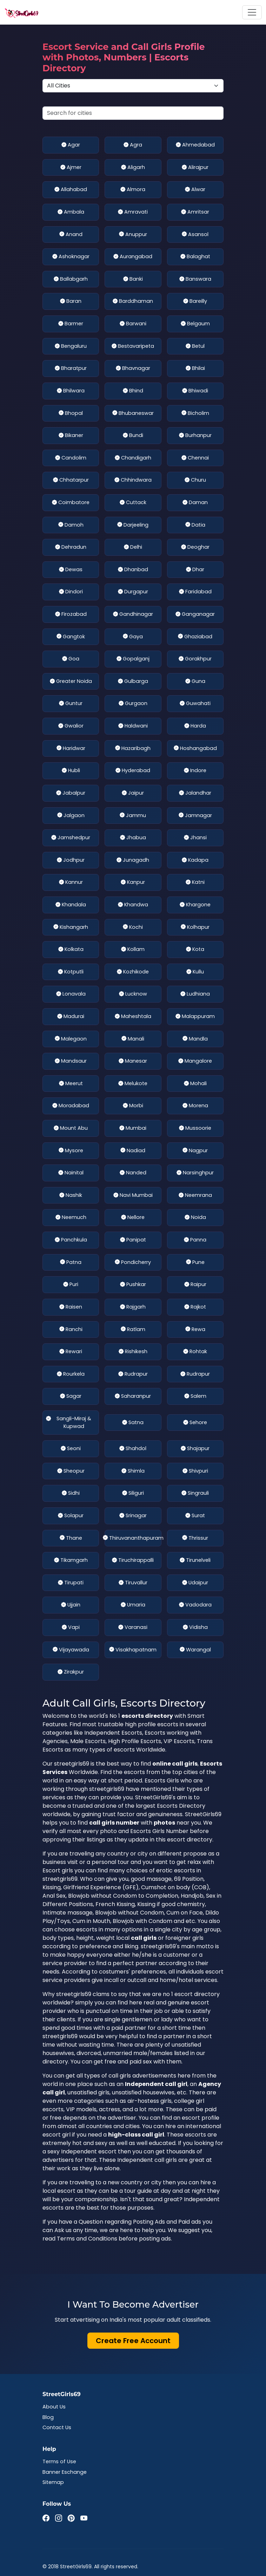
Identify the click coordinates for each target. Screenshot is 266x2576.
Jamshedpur (70, 838)
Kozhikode (133, 972)
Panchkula (71, 1240)
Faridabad (195, 592)
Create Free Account (133, 2341)
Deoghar (195, 547)
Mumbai (132, 1128)
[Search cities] (133, 113)
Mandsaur (71, 1061)
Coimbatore (70, 503)
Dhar (195, 570)
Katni (195, 882)
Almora (132, 190)
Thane (71, 1538)
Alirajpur (195, 167)
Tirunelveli (195, 1560)
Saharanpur (133, 1396)
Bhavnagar (133, 368)
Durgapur (133, 592)
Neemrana (195, 1195)
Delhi (133, 547)
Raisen (70, 1307)
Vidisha (195, 1627)
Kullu (195, 972)
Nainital (71, 1173)
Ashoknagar (70, 257)
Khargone (195, 905)
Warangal (195, 1650)
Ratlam (133, 1329)
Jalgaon (71, 816)
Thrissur (195, 1538)
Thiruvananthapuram (133, 1538)
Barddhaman (133, 301)
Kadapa (195, 860)
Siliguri (133, 1493)
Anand (70, 235)
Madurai (70, 1016)
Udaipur (195, 1583)
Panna (195, 1240)
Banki (133, 279)
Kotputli (71, 972)
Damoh (71, 525)
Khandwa (133, 905)
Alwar (195, 190)
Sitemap (53, 2482)
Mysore (71, 1151)
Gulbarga (133, 681)
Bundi (133, 435)
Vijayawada (71, 1650)
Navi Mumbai (133, 1195)
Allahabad (70, 190)
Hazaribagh (133, 748)
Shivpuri (195, 1471)
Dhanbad (133, 570)
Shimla (133, 1471)
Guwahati (195, 703)
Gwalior (71, 726)
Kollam (133, 949)
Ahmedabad (195, 145)
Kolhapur (195, 927)
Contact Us (56, 2427)
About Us (54, 2406)
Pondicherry (133, 1262)
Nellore (133, 1217)
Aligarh (133, 167)
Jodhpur (71, 860)
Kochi (133, 927)
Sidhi (71, 1493)
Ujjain (70, 1605)
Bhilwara (71, 391)
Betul (195, 346)
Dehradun (70, 547)
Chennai (195, 458)
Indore (195, 771)
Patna (70, 1262)
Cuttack (133, 503)
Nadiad (132, 1151)
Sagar (70, 1396)
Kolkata (71, 949)
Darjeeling (132, 525)
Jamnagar (195, 816)
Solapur (71, 1516)
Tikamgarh (71, 1560)
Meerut (71, 1084)
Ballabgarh (71, 279)
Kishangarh (70, 927)
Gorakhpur (195, 659)
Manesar (133, 1061)
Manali (132, 1039)
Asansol (195, 235)
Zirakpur (71, 1672)
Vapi (71, 1627)
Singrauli (195, 1493)
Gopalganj (133, 659)
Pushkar (133, 1285)
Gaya (133, 637)
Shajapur (195, 1449)
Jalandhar (195, 793)
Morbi (133, 1106)
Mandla (195, 1039)
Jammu (133, 816)
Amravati (133, 212)
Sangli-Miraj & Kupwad (68, 1422)
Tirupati (71, 1583)
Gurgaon (133, 703)
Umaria (133, 1605)
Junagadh (133, 860)
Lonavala (71, 994)
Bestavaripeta (133, 346)
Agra (133, 145)
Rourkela (71, 1374)
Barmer (70, 324)
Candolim (70, 458)
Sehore (195, 1423)
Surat (195, 1516)
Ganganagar (195, 614)
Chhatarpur (71, 480)
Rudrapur (133, 1374)
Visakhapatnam (133, 1650)
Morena (195, 1106)
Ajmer (70, 167)
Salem (195, 1396)
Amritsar (195, 212)
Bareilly (195, 301)
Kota (195, 949)
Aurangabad (132, 257)
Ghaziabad (195, 637)
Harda (195, 726)
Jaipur (133, 793)
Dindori (71, 592)
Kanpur (133, 882)
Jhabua (133, 838)
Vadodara (195, 1605)
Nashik (70, 1195)
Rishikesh (133, 1352)
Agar (70, 145)
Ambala (71, 212)
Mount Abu (71, 1128)
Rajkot (195, 1307)
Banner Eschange (64, 2472)
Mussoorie (195, 1128)
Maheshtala (133, 1016)
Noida (195, 1217)
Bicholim (195, 413)
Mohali (195, 1084)
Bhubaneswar (133, 413)
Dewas (70, 570)
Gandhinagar (133, 614)
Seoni (71, 1449)
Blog (48, 2417)
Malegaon (71, 1039)
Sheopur (71, 1471)
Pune (195, 1262)
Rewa (195, 1329)
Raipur (195, 1285)
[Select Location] (133, 85)
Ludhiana (195, 994)
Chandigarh (133, 458)
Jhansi (195, 838)
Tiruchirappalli (133, 1560)
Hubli (71, 771)
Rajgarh (133, 1307)
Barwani (133, 324)
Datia (195, 525)
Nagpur (195, 1151)
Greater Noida (71, 681)
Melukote (132, 1084)
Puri (70, 1285)
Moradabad (70, 1106)
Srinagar (133, 1516)
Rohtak (195, 1352)
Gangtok (70, 637)
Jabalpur (70, 793)
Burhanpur (195, 435)
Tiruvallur (133, 1583)
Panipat (133, 1240)
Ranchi (70, 1329)
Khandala (70, 905)
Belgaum (195, 324)
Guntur (70, 703)
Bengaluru (71, 346)
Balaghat (195, 257)
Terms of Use (59, 2461)
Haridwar (70, 748)
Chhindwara (133, 480)
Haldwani (133, 726)
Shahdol (132, 1449)
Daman (195, 503)
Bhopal (71, 413)
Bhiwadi (195, 391)
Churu (195, 480)
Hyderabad (132, 771)
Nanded (133, 1173)
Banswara (195, 279)
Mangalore (195, 1061)
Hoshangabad (195, 748)
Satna (133, 1423)
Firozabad (71, 614)
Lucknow (133, 994)
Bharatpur (71, 368)
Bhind (133, 391)
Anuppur (133, 235)
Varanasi (132, 1627)
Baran (70, 301)
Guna (195, 681)
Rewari (70, 1352)
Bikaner (71, 435)
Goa (70, 659)
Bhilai (195, 368)
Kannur (71, 882)
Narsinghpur (195, 1173)
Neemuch (70, 1217)
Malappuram (195, 1016)
